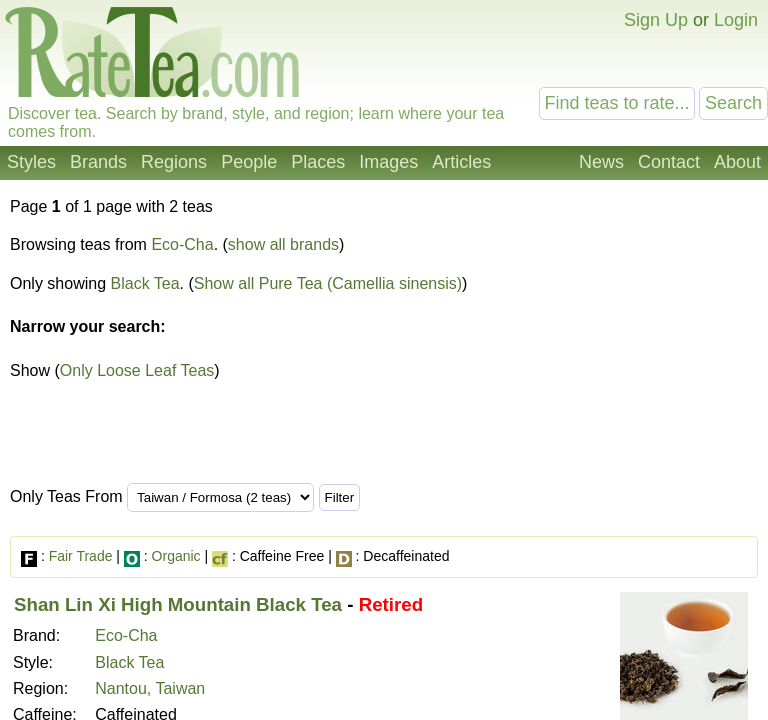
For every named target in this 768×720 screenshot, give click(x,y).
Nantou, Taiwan (150, 688)
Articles (461, 162)
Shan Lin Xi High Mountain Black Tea (178, 604)
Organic (176, 556)
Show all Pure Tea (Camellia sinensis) (328, 283)
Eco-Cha (182, 244)
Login (736, 20)
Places (318, 162)
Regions (174, 162)
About (737, 162)
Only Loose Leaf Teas (137, 370)
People (249, 162)
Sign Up (656, 20)
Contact (669, 162)
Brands (98, 162)
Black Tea (145, 283)
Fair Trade (81, 556)
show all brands (283, 244)
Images (388, 162)
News (601, 162)
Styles (31, 162)
